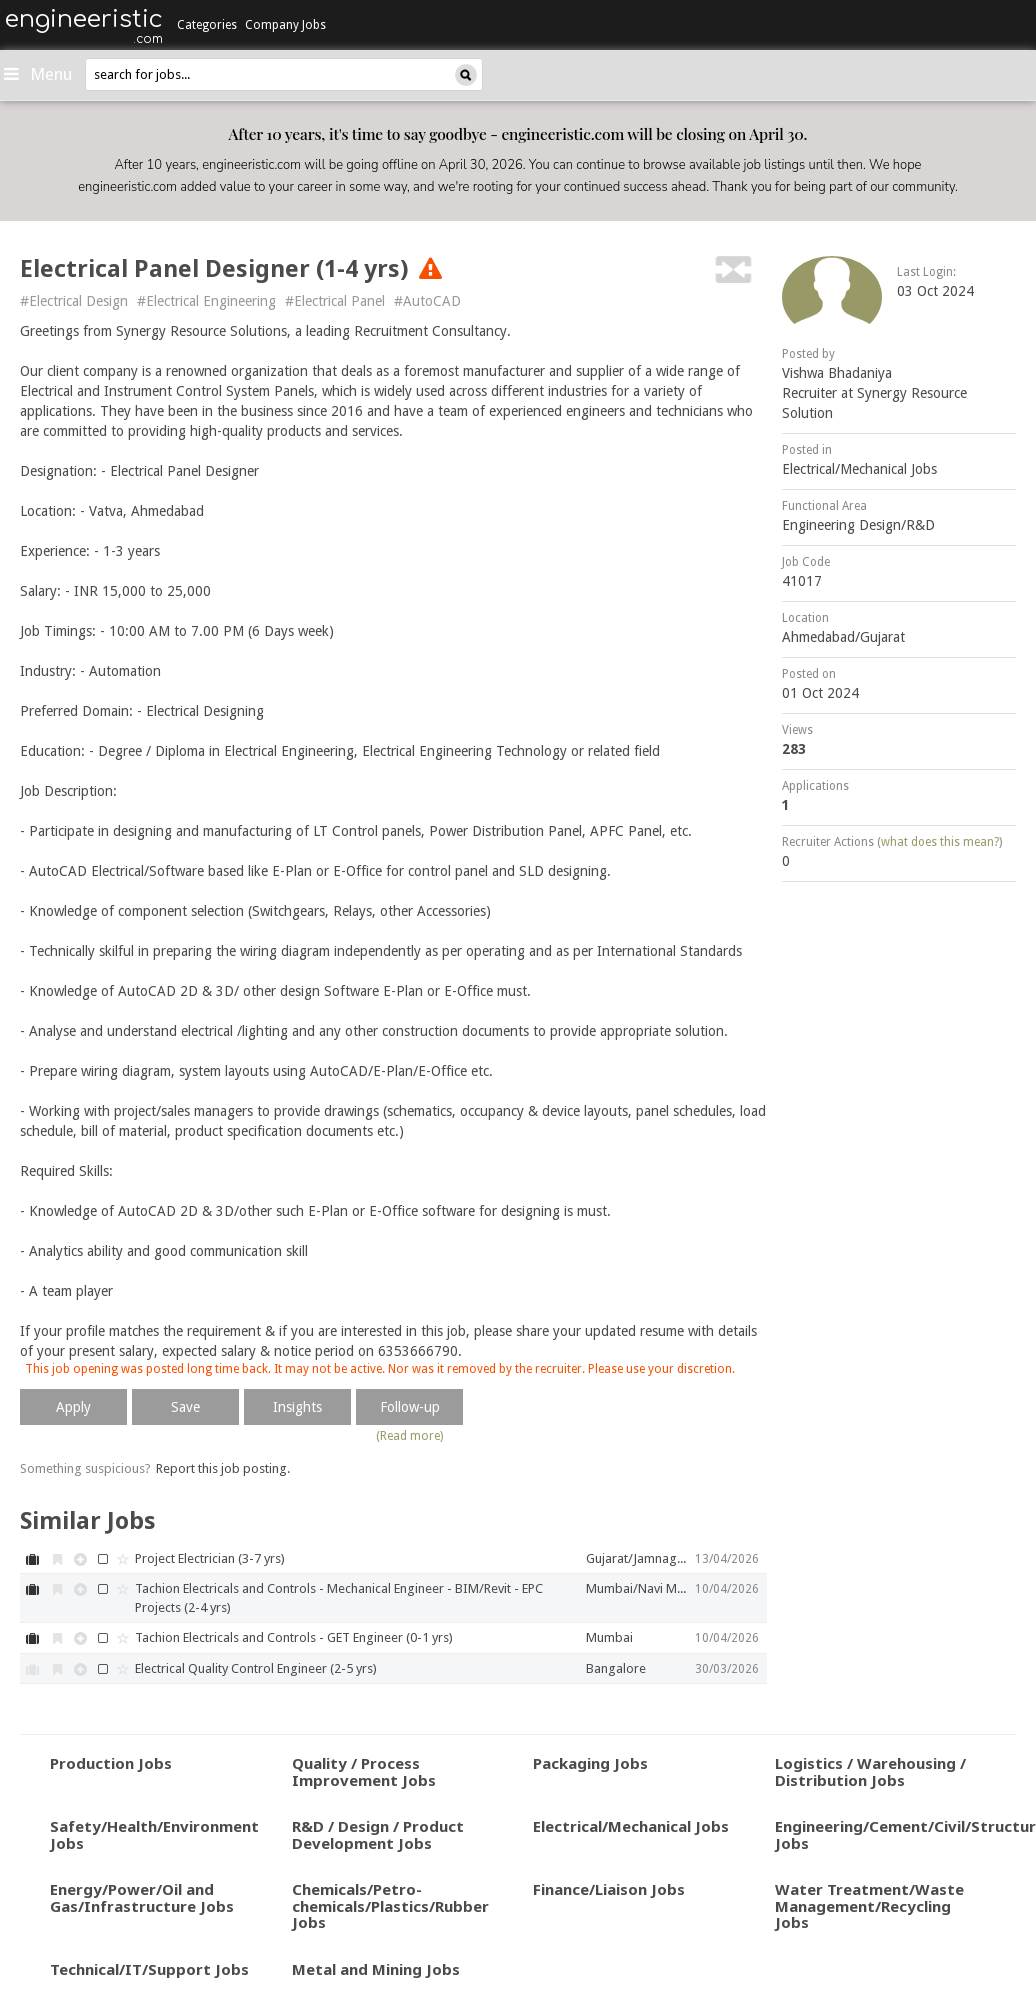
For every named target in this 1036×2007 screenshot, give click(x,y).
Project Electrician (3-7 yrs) (210, 1558)
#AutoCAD (427, 301)
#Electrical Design (74, 301)
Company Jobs (285, 25)
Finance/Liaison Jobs (609, 1889)
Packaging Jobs (590, 1763)
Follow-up (410, 1407)
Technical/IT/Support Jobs (149, 1969)
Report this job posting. (223, 1468)
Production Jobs (111, 1763)
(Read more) (409, 1436)
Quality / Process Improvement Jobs (364, 1771)
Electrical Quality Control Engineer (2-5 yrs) (256, 1668)
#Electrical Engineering (206, 301)
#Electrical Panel (335, 301)
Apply (73, 1407)
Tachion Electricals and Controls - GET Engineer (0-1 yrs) (294, 1637)
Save (185, 1407)
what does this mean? (940, 842)
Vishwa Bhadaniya (837, 373)
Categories (207, 25)
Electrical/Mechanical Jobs (859, 469)
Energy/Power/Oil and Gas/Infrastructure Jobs (142, 1897)
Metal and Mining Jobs (376, 1969)
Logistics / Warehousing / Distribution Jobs (870, 1771)
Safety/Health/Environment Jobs (154, 1834)
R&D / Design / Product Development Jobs (378, 1834)
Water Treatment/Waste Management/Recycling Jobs (869, 1905)
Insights (297, 1407)
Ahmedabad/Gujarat (843, 637)
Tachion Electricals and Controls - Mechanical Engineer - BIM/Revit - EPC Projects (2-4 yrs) (339, 1598)
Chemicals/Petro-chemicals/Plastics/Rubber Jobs (390, 1905)
